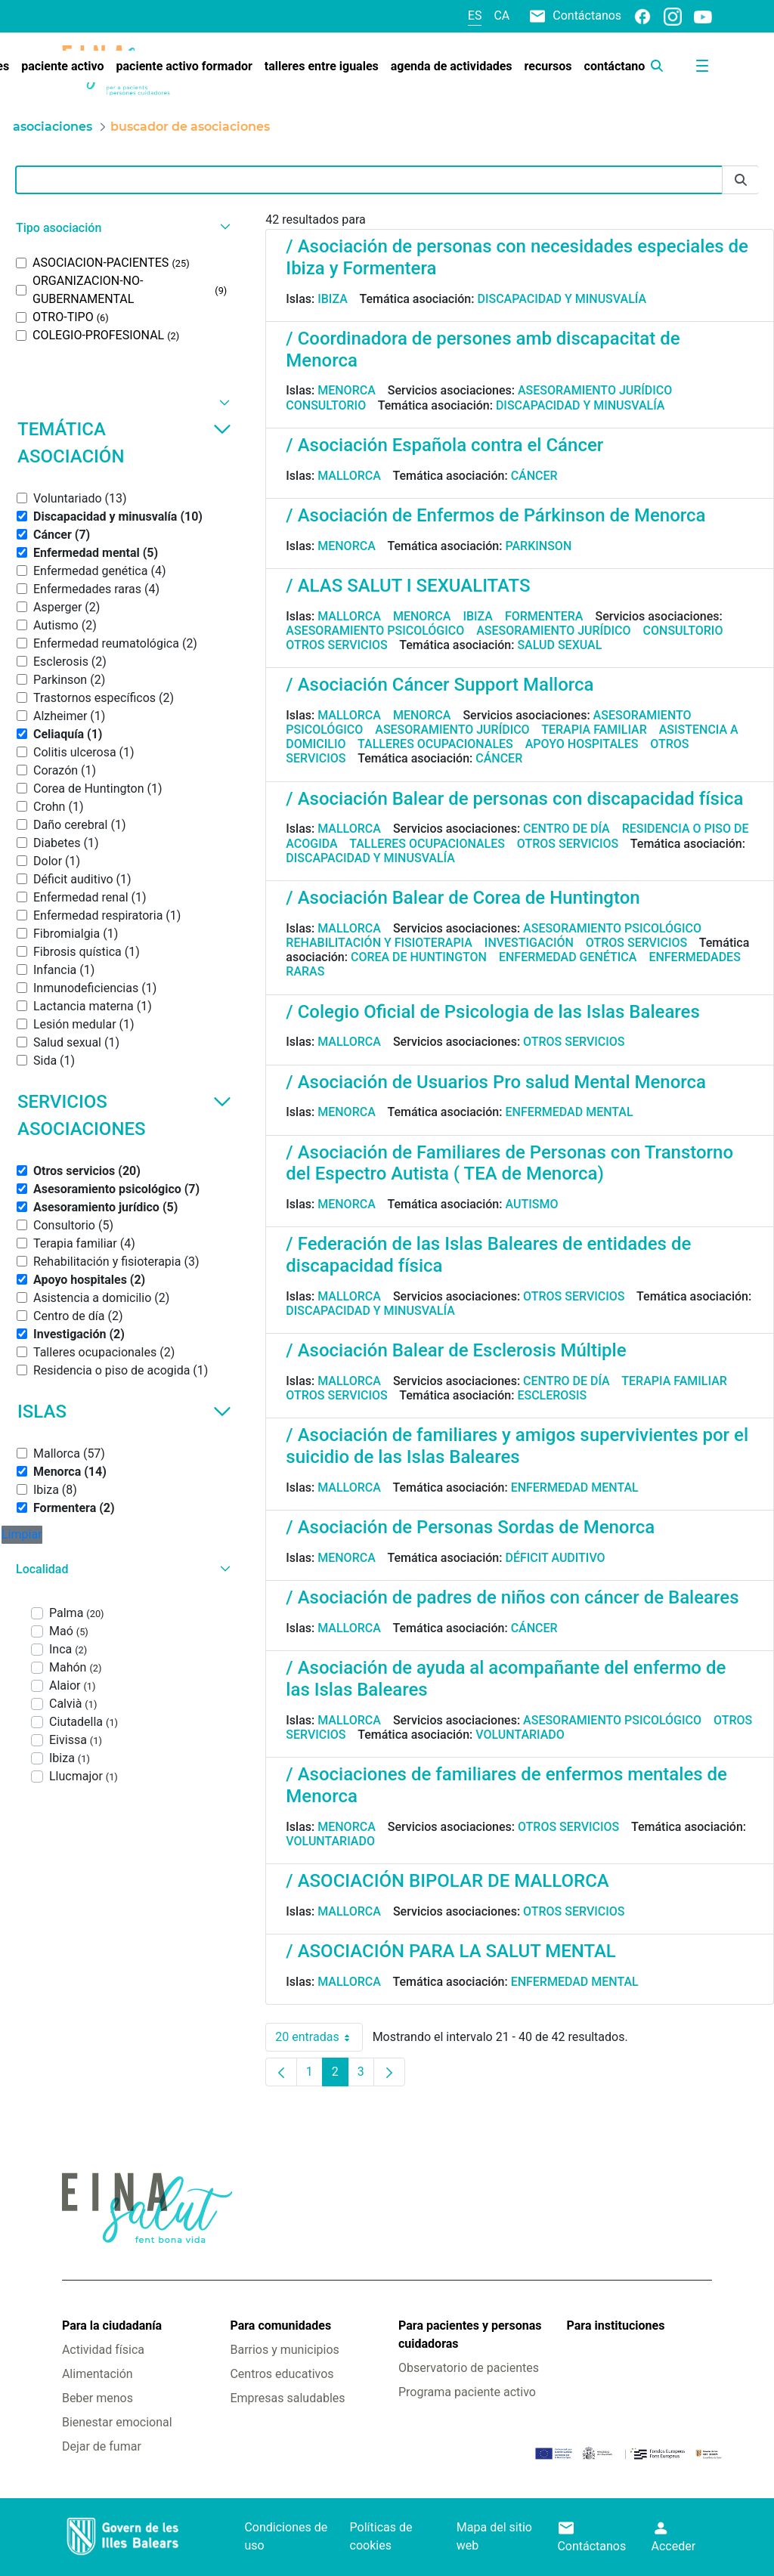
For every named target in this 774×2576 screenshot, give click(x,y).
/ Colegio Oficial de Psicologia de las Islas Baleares (492, 1011)
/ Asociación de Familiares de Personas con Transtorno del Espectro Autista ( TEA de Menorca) (509, 1163)
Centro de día (566, 828)
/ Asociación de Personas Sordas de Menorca (470, 1527)
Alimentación (97, 2374)
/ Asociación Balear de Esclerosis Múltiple (456, 1350)
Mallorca (349, 476)
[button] (121, 228)
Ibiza (332, 299)
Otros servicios (336, 645)
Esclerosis (552, 1395)
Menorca (346, 390)
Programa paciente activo (467, 2392)
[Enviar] (741, 180)
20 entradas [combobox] (318, 2037)
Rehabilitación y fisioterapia (379, 942)
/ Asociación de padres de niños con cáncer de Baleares (512, 1597)
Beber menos (97, 2398)
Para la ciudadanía (112, 2325)
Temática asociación (124, 443)
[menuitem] (62, 66)
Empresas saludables (287, 2398)
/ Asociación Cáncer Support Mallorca (439, 684)
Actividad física (103, 2350)
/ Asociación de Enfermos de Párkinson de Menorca (495, 515)
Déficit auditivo (555, 1558)
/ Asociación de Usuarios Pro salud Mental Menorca (496, 1082)
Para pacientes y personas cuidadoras (469, 2334)
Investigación (529, 942)
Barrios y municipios (284, 2350)
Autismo (531, 1204)
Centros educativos (281, 2374)
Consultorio (326, 405)
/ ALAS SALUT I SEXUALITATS (408, 585)
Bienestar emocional (117, 2422)
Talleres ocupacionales (435, 744)
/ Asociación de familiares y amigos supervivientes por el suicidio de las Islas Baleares (517, 1445)
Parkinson (538, 546)
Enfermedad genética (567, 957)
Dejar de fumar (101, 2446)
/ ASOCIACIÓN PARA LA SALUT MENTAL (450, 1951)
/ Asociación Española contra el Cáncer (444, 445)
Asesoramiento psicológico (375, 630)
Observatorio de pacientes (468, 2368)
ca (501, 15)
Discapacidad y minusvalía (561, 299)
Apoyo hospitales (582, 744)
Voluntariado (520, 1734)
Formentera (544, 616)
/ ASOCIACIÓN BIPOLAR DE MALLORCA (447, 1880)
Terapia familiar (593, 729)
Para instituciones (616, 2325)
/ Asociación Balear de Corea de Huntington (462, 897)
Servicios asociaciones (124, 1115)
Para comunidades (280, 2325)
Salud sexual (559, 645)
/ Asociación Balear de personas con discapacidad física (514, 798)
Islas (124, 1411)
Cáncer (534, 476)
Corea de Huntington (419, 957)
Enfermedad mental (569, 1112)
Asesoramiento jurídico (595, 390)
